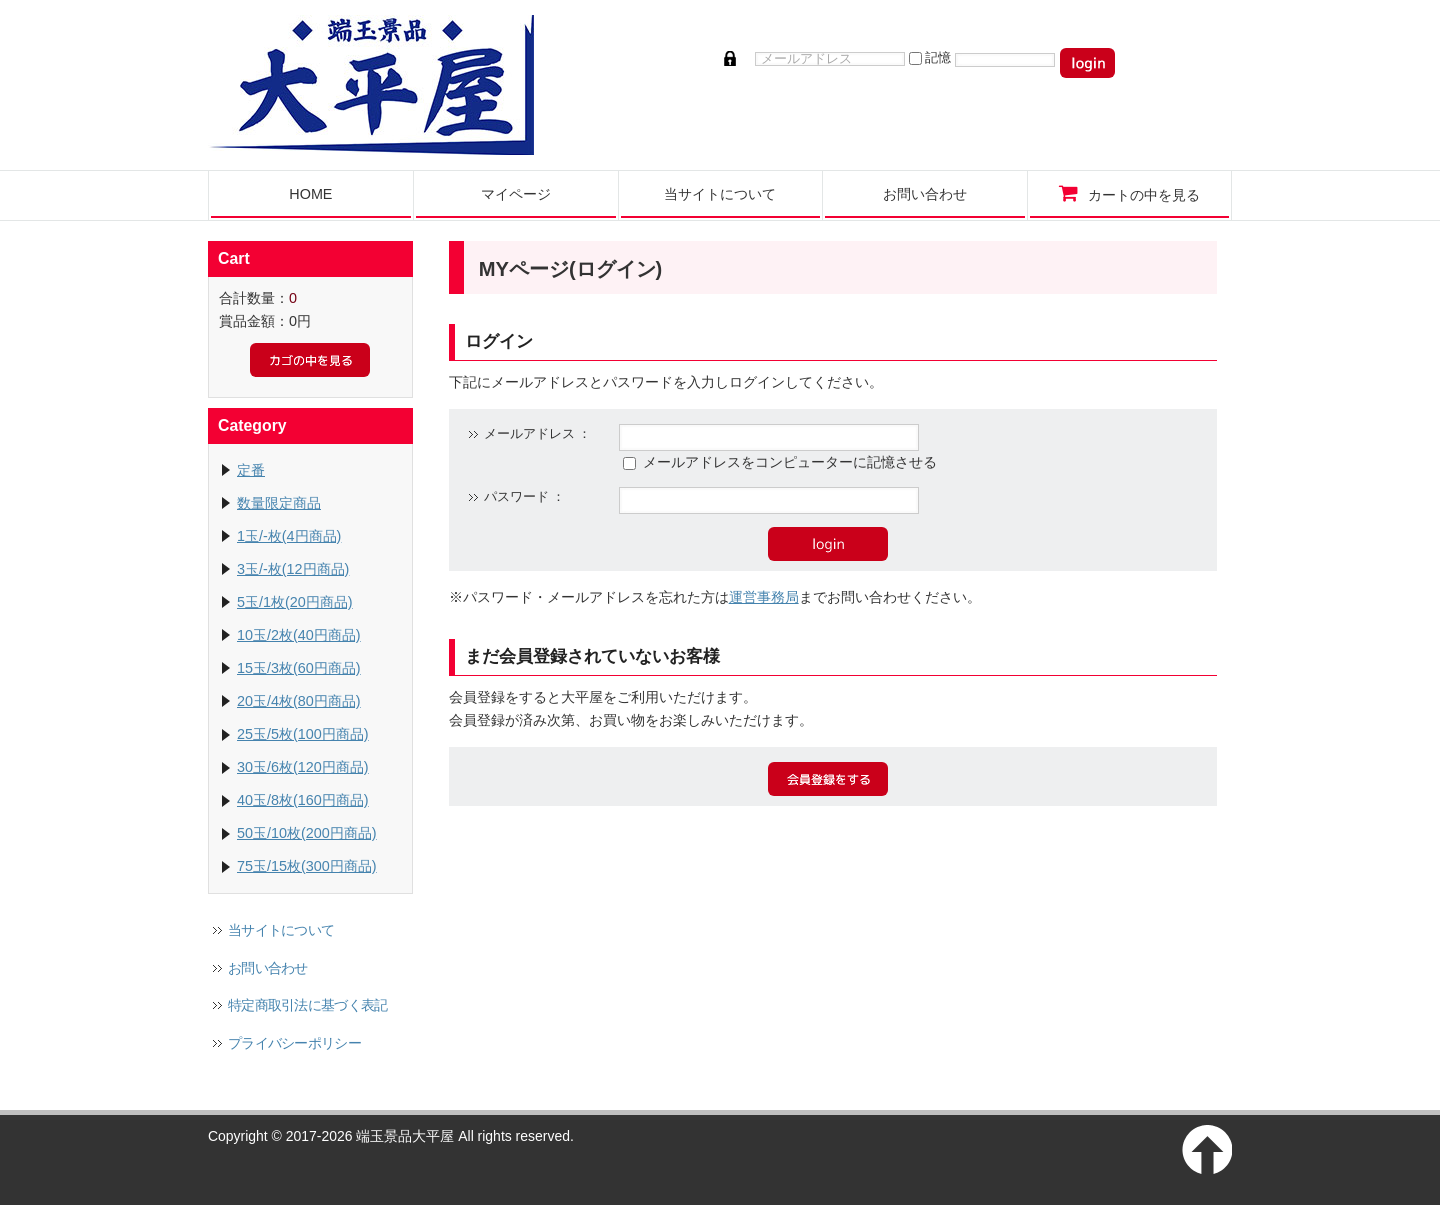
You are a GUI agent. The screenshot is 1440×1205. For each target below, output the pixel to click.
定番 (251, 470)
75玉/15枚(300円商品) (307, 866)
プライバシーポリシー (294, 1043)
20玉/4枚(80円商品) (299, 701)
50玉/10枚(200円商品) (307, 833)
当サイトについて (281, 930)
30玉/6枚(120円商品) (303, 767)
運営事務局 (764, 597)
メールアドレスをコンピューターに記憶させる (790, 462)
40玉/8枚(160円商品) (303, 800)
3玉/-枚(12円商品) (293, 569)
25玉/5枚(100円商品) (303, 734)
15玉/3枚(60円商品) (299, 668)
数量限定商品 (279, 503)
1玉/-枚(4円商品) (289, 536)
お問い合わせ (268, 968)
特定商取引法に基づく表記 (308, 1005)
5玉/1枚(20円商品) (295, 602)
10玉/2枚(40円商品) (299, 635)
